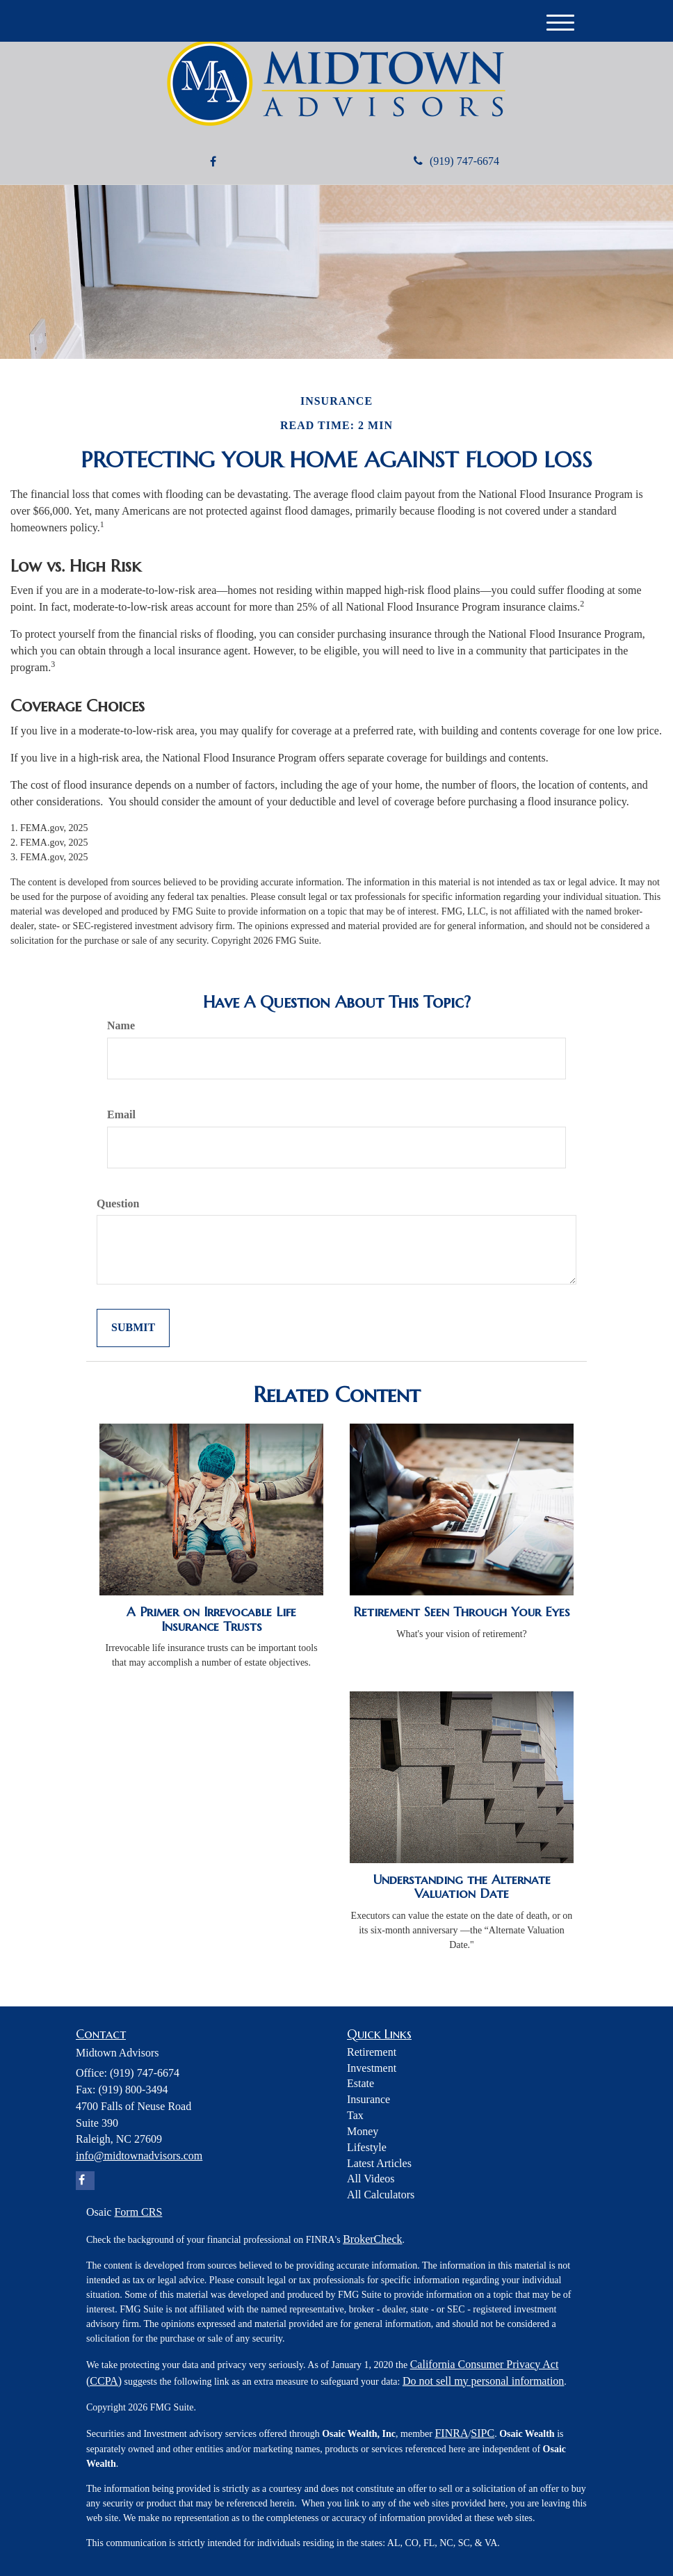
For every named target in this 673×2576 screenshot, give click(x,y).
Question (118, 1203)
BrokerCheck (372, 2239)
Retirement (371, 2052)
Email (121, 1114)
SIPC (482, 2433)
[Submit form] (133, 1328)
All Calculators (380, 2194)
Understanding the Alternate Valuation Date (462, 1886)
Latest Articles (379, 2163)
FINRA (451, 2433)
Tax (355, 2115)
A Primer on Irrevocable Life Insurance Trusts (211, 1619)
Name (121, 1025)
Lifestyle (367, 2147)
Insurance (368, 2099)
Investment (371, 2068)
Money (362, 2131)
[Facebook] (213, 162)
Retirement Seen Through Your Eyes (461, 1612)
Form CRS (138, 2212)
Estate (360, 2083)
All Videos (371, 2178)
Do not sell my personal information (483, 2381)
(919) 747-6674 (456, 161)
